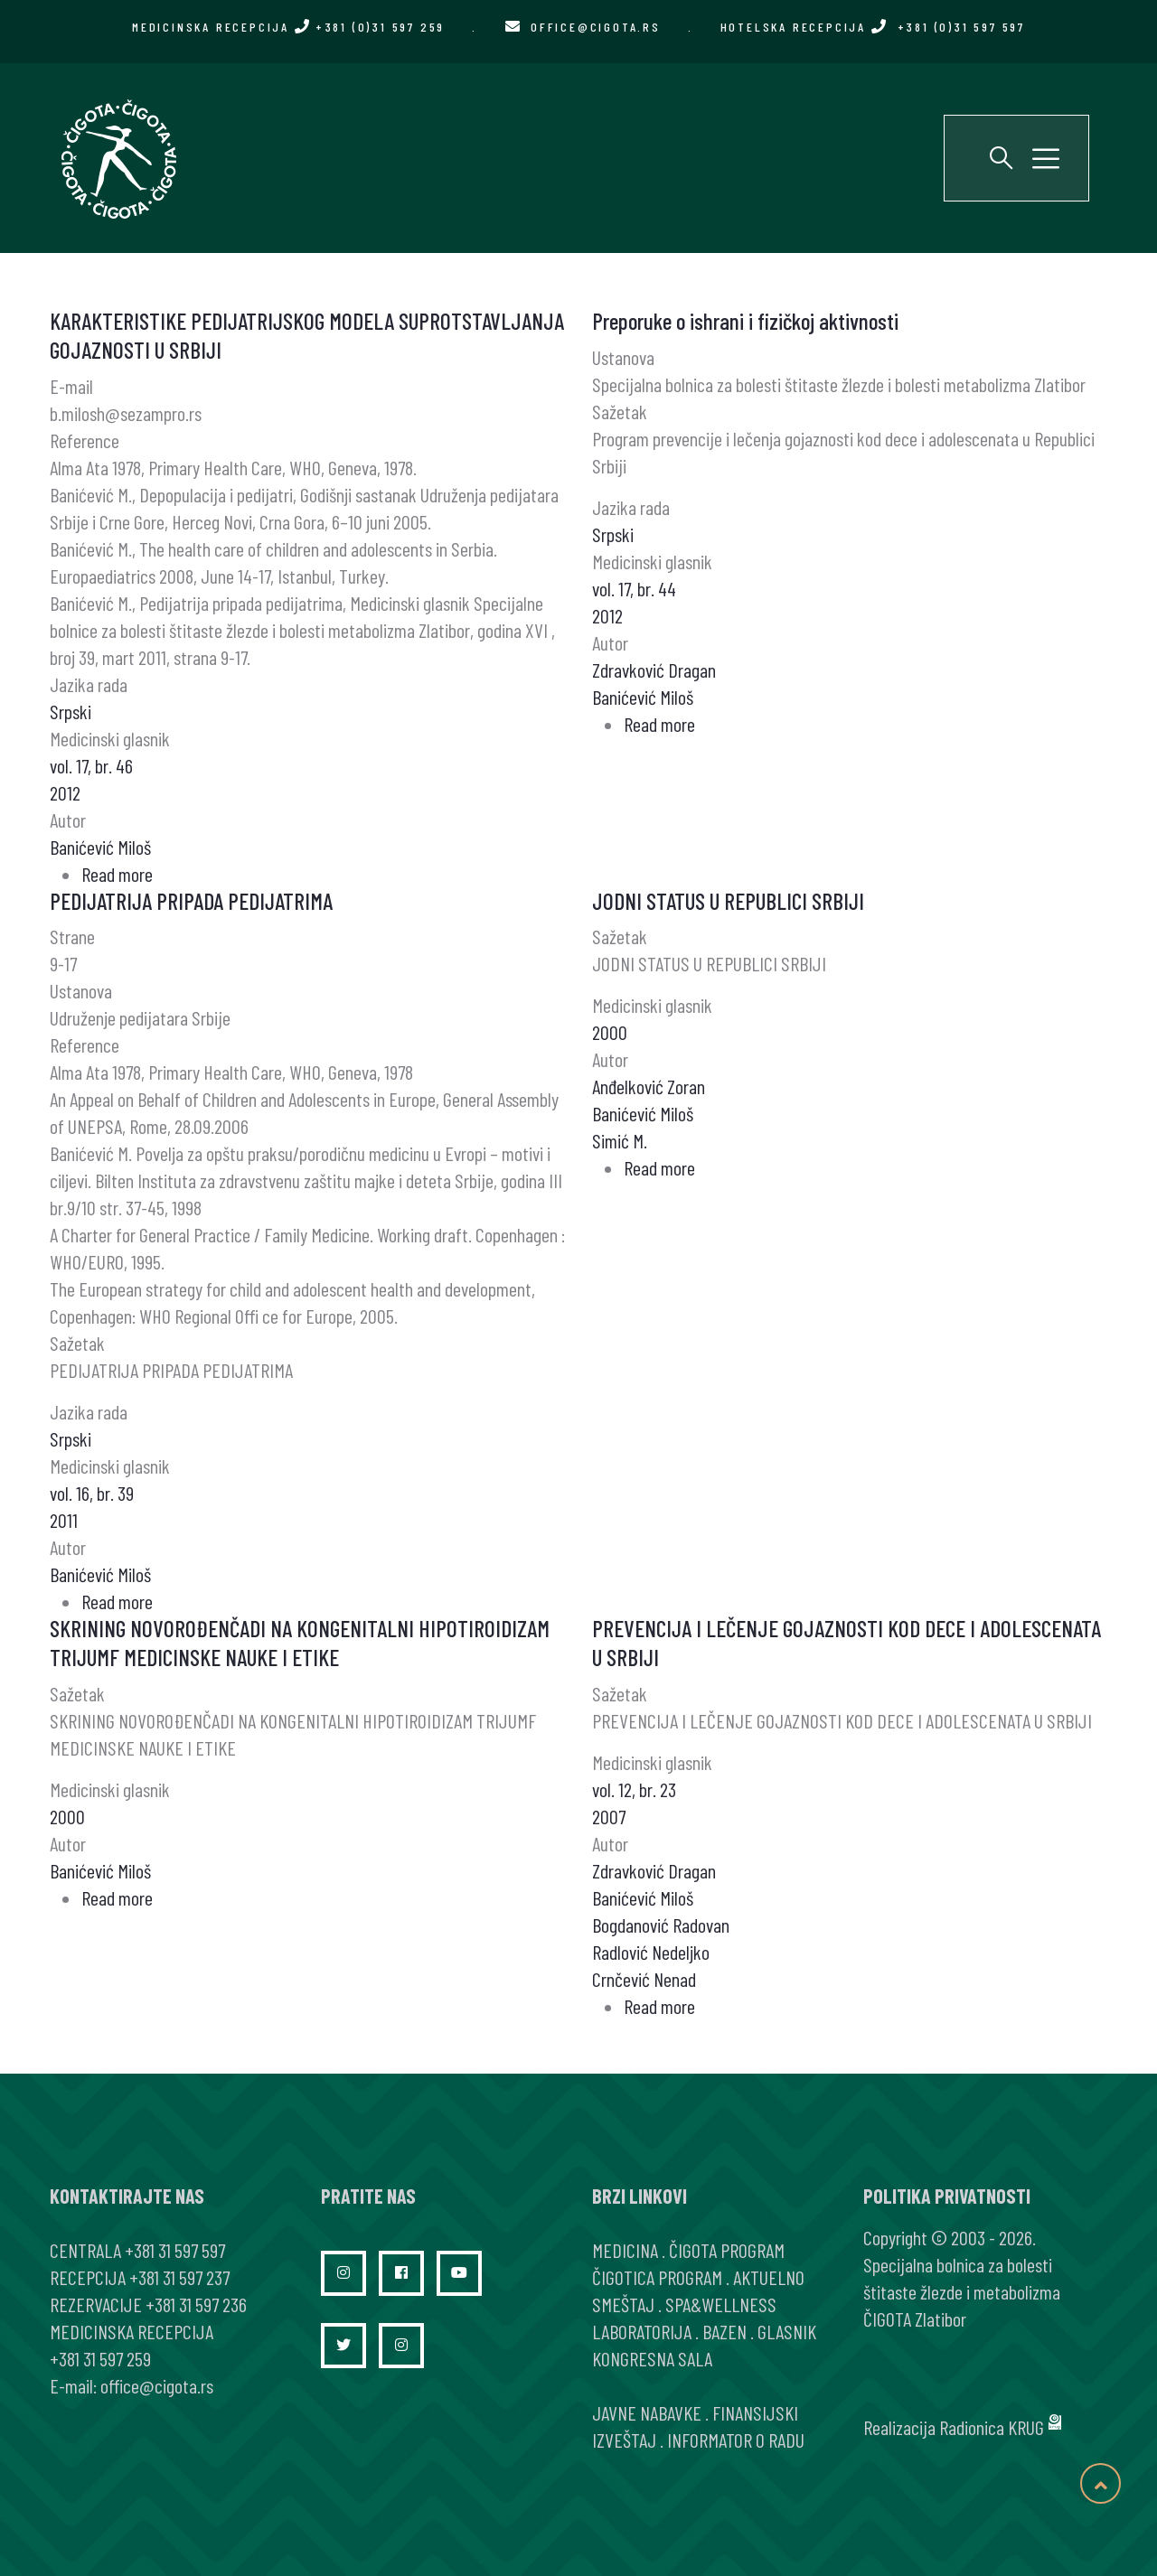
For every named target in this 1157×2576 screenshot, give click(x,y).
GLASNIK (786, 2331)
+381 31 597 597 (175, 2250)
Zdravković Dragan (654, 669)
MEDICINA (625, 2250)
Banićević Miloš (100, 846)
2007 (609, 1816)
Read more (117, 873)
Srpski (70, 711)
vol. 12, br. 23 (634, 1789)
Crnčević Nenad (644, 1979)
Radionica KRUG (991, 2427)
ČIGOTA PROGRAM (727, 2250)
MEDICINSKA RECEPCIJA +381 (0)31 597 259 (288, 26)
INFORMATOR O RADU (735, 2439)
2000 (609, 1032)
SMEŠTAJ (623, 2304)
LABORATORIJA (641, 2331)
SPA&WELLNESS (720, 2304)
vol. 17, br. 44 (634, 588)
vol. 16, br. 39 (92, 1492)
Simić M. (619, 1140)
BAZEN (724, 2331)
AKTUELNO (768, 2277)
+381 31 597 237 (179, 2277)
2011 (64, 1520)
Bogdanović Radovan (660, 1924)
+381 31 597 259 (100, 2358)
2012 (65, 792)
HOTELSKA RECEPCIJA (872, 26)
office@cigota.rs (596, 26)
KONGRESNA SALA (652, 2358)
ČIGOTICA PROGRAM (657, 2277)
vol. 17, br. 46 (91, 765)
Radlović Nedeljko (651, 1951)
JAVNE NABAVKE (646, 2412)
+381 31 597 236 (196, 2304)
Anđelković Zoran (648, 1086)
